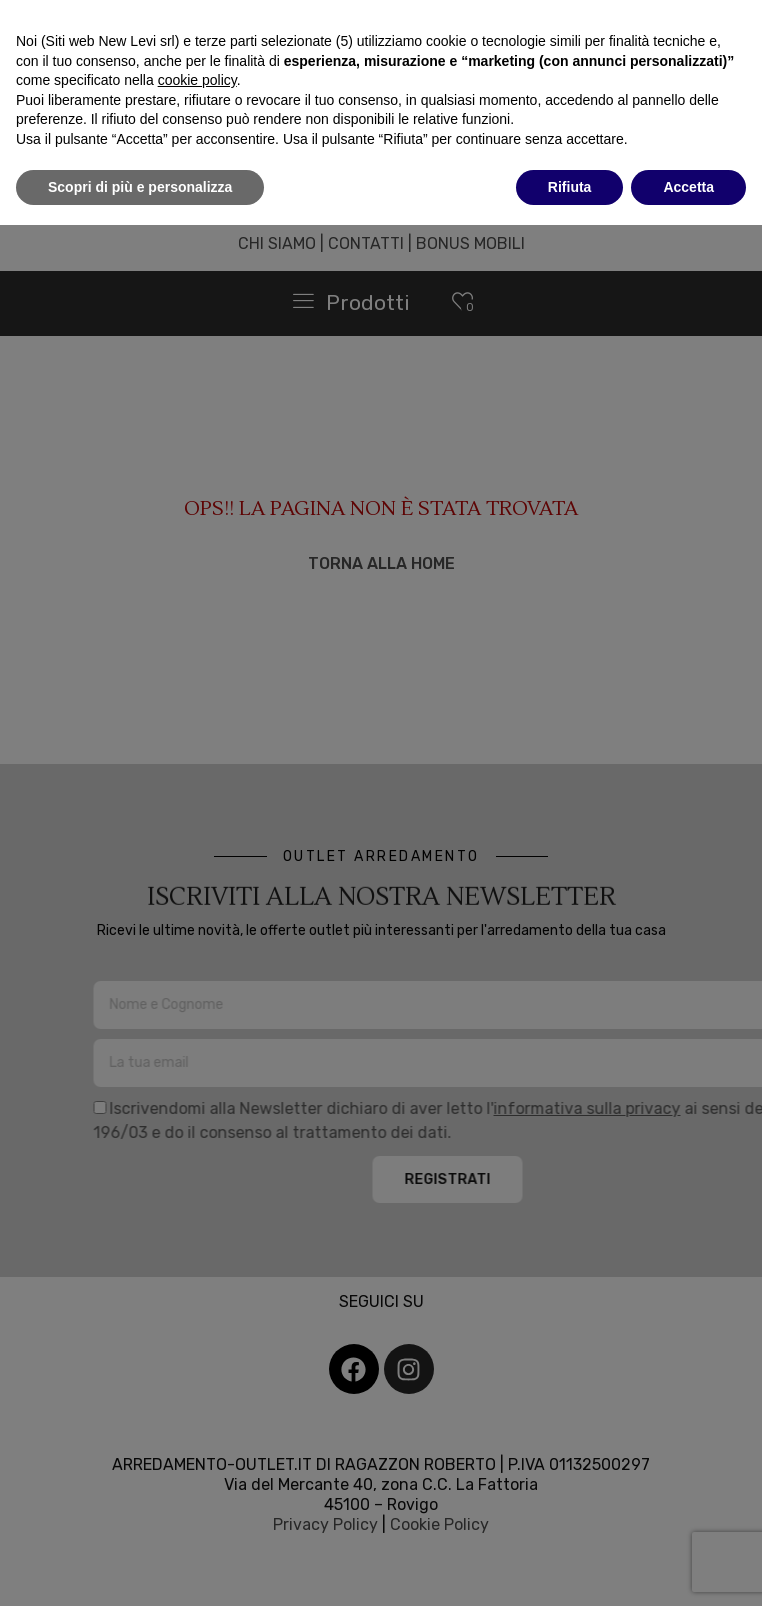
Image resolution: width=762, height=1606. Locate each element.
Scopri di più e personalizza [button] (140, 187)
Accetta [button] (688, 187)
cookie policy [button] (197, 80)
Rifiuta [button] (570, 187)
